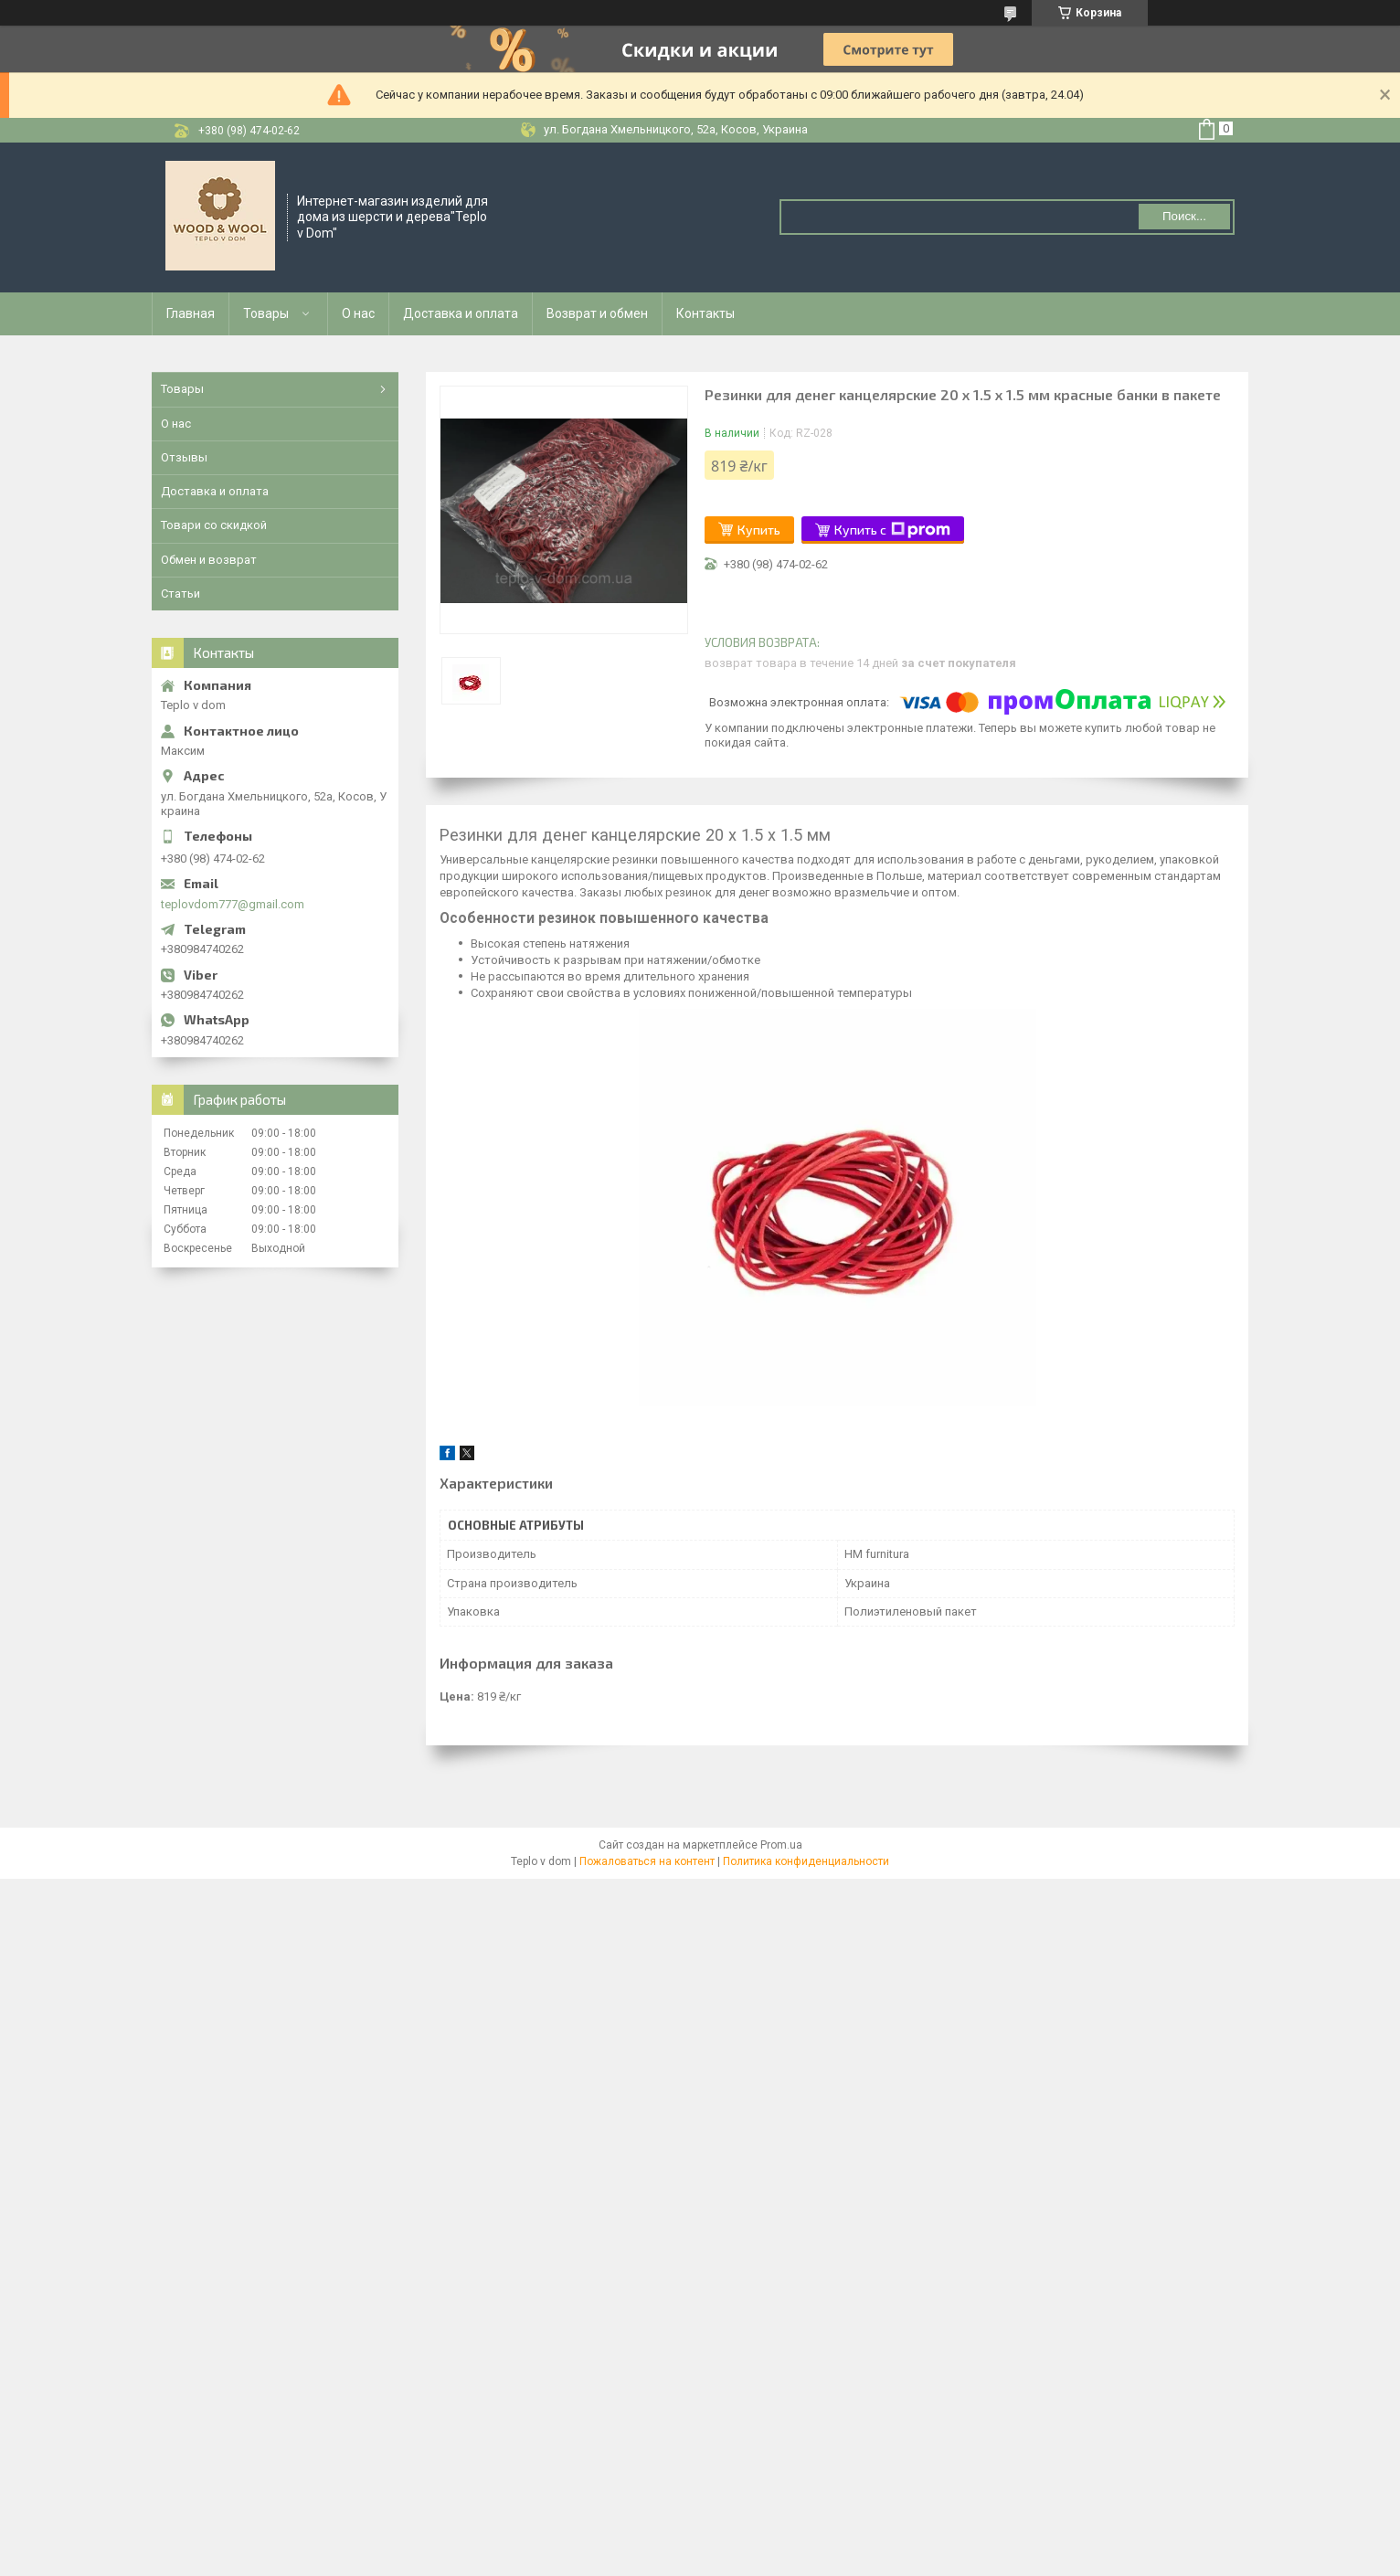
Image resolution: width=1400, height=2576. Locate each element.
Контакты (705, 313)
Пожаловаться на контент (647, 1861)
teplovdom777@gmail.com (232, 904)
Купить (758, 529)
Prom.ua (781, 1845)
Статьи (180, 593)
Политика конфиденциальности (806, 1861)
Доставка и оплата (460, 313)
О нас (358, 313)
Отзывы (184, 457)
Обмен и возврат (209, 560)
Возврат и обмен (597, 313)
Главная (190, 313)
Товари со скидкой (214, 525)
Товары (266, 313)
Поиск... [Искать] (1184, 216)
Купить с (892, 530)
